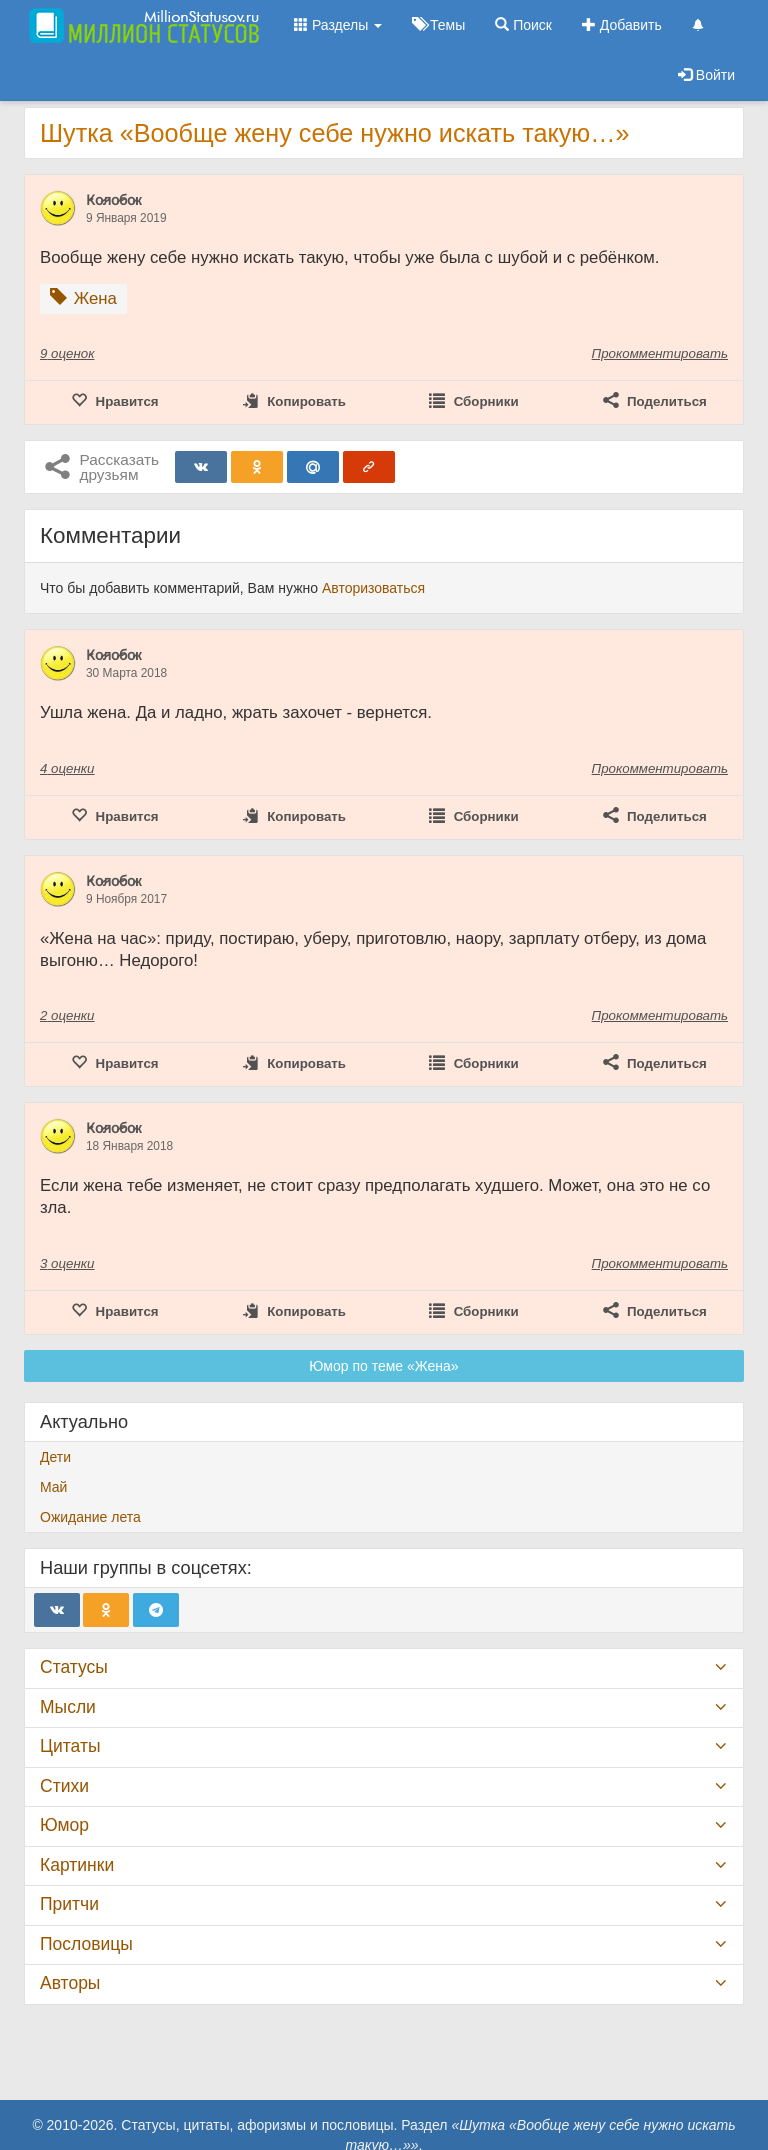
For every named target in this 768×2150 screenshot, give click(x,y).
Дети (55, 1457)
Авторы (70, 1983)
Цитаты (70, 1746)
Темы (438, 25)
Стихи (64, 1786)
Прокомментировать (660, 353)
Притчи (69, 1904)
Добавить (622, 25)
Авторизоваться (373, 588)
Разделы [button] (338, 25)
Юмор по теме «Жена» (383, 1366)
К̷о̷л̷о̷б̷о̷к (114, 200)
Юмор (64, 1825)
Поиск (523, 25)
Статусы (74, 1667)
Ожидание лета (90, 1517)
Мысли (68, 1707)
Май (53, 1487)
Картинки (77, 1865)
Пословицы (86, 1944)
